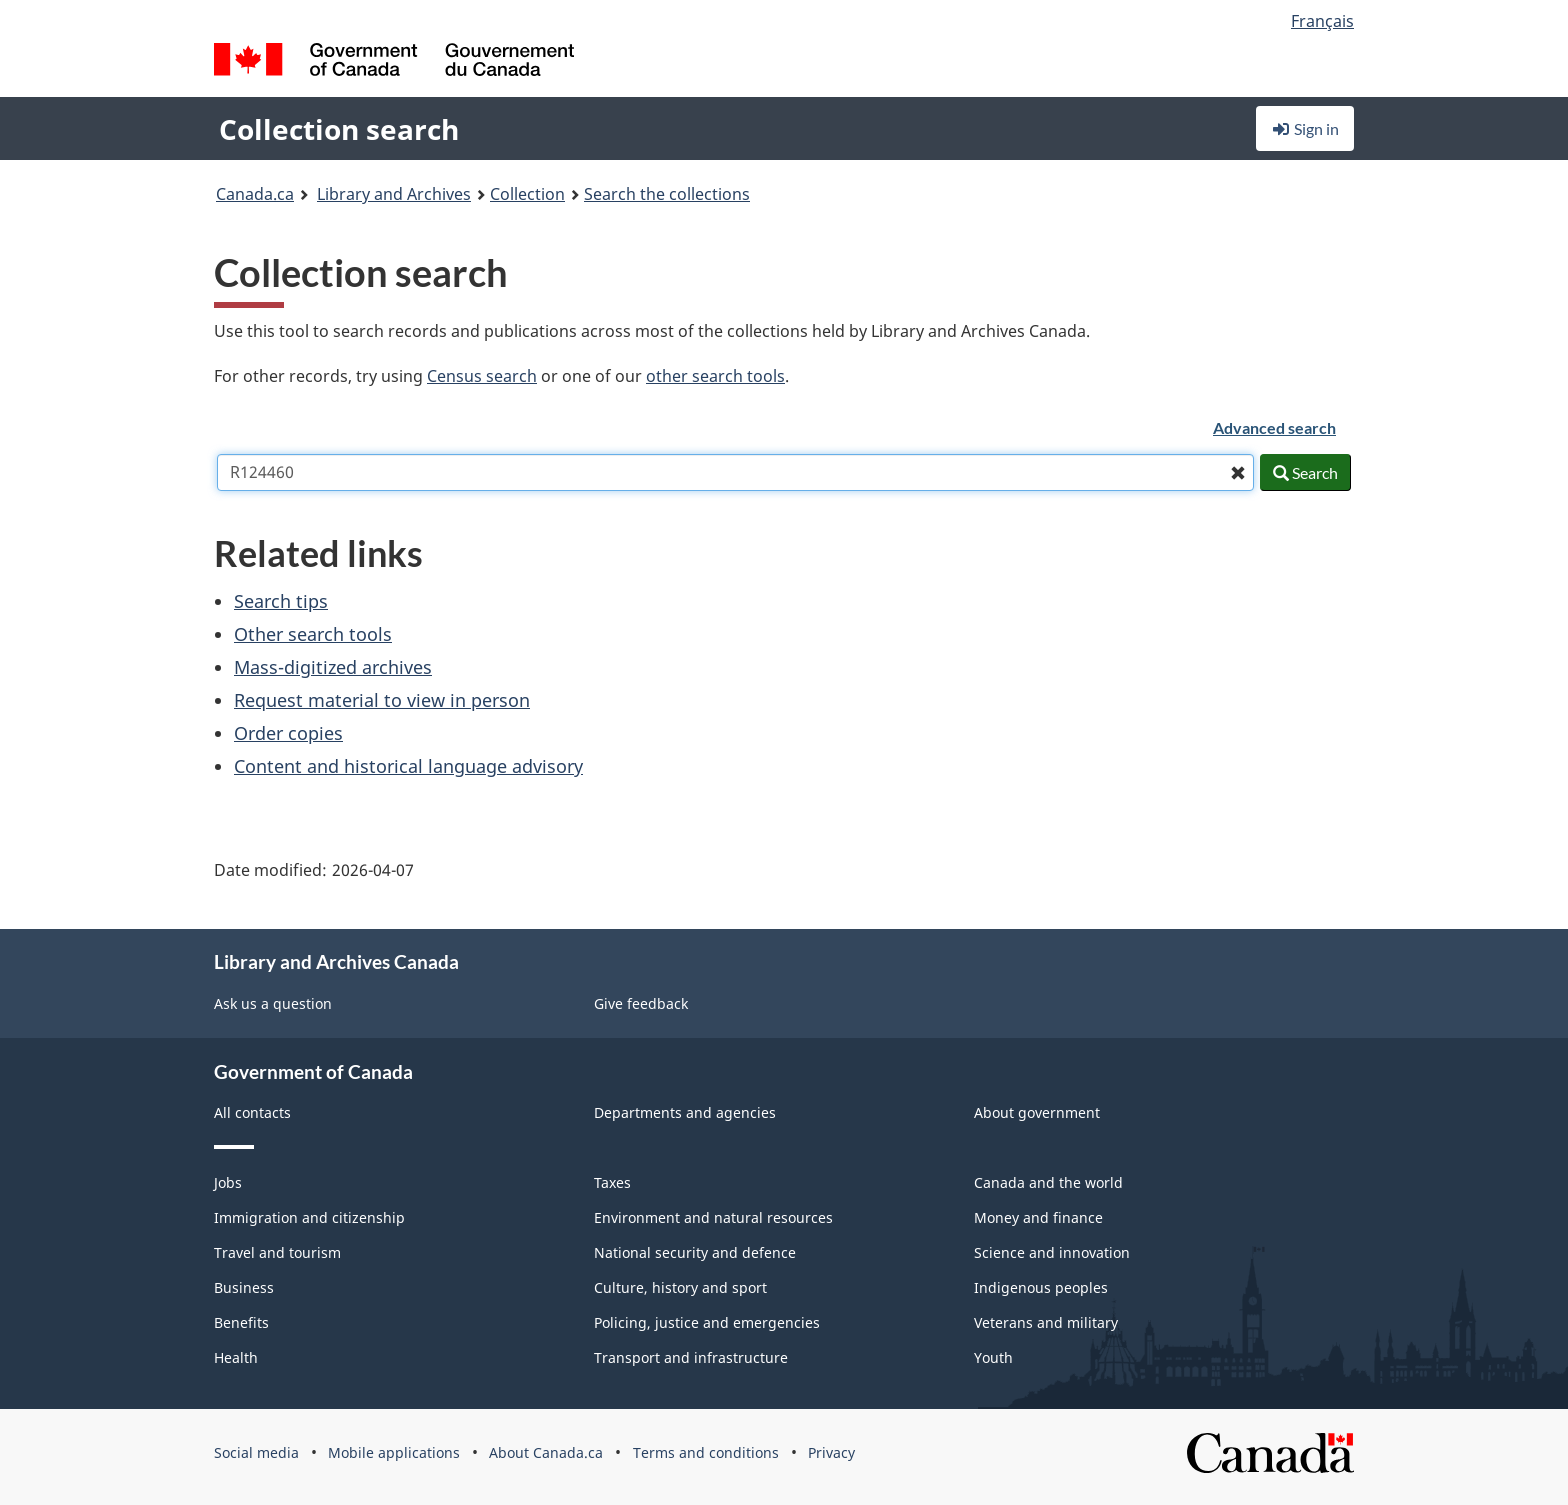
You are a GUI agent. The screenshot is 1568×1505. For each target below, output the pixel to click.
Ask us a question (273, 1003)
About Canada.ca (546, 1452)
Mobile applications (394, 1452)
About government (1037, 1112)
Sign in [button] (1305, 128)
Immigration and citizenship (309, 1217)
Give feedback (641, 1003)
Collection (527, 194)
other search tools (715, 376)
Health (236, 1357)
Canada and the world (1048, 1182)
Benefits (241, 1322)
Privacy (831, 1452)
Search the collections (667, 194)
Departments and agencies (685, 1112)
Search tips (281, 601)
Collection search (339, 129)
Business (244, 1287)
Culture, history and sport (680, 1287)
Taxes (612, 1182)
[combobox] (735, 472)
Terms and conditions (706, 1452)
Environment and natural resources (713, 1217)
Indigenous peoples (1041, 1287)
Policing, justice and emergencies (707, 1322)
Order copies (288, 733)
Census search (482, 376)
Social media (256, 1452)
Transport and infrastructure (691, 1357)
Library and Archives (394, 194)
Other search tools (313, 634)
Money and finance (1038, 1217)
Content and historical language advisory (408, 766)
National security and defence (695, 1252)
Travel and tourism (277, 1252)
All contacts (252, 1112)
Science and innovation (1052, 1252)
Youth (993, 1357)
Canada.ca (255, 194)
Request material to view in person (382, 700)
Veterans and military (1046, 1322)
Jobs (228, 1182)
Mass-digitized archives (333, 667)
